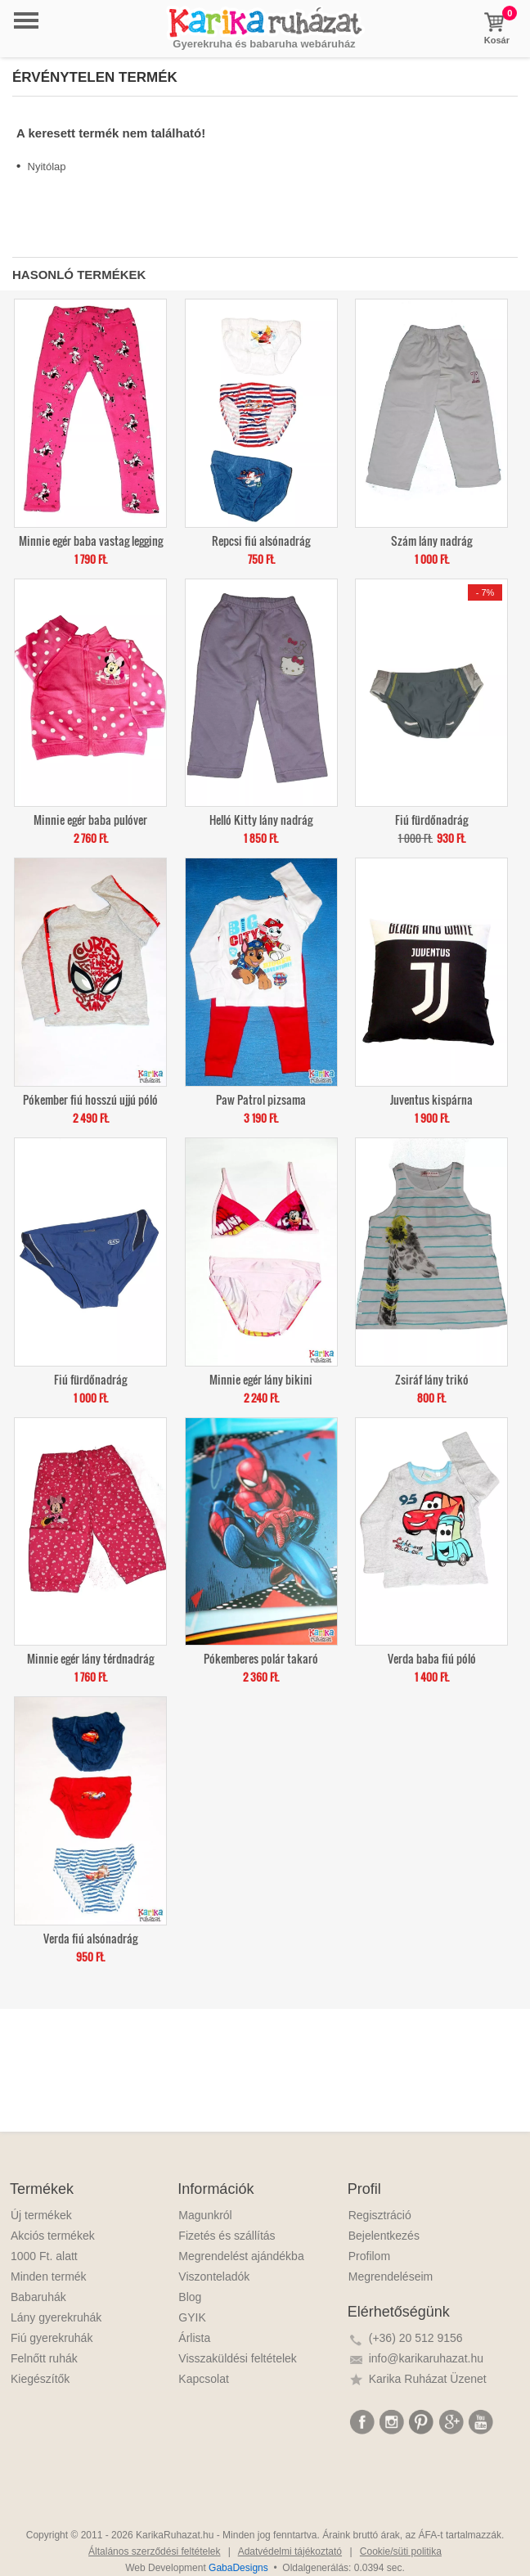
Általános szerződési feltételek (154, 2551)
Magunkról (204, 2215)
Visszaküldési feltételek (237, 2358)
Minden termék (49, 2276)
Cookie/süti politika (401, 2551)
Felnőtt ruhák (44, 2358)
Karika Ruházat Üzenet (428, 2378)
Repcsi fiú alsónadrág (261, 539)
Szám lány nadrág (431, 539)
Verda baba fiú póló (432, 1657)
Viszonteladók (213, 2276)
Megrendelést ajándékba (240, 2256)
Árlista (194, 2337)
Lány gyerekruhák (56, 2317)
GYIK (191, 2317)
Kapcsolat (203, 2378)
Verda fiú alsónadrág (90, 1937)
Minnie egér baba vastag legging (91, 539)
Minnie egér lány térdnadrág (90, 1657)
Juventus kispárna (431, 1098)
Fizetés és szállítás (226, 2235)
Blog (189, 2297)
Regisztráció (379, 2215)
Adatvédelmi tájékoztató (290, 2551)
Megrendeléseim (390, 2276)
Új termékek (41, 2215)
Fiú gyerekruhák (51, 2337)
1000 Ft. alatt (44, 2256)
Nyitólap (47, 166)
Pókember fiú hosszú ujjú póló (90, 1098)
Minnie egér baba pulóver (90, 818)
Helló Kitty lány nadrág (260, 818)
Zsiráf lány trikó (432, 1378)
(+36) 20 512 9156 (416, 2337)
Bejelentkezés (384, 2235)
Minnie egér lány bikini (260, 1378)
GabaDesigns (238, 2568)
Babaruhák (38, 2297)
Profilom (369, 2256)
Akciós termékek (53, 2235)
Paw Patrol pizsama (261, 1098)
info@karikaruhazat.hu (426, 2358)
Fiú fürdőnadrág (431, 818)
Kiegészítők (40, 2378)
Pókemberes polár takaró (261, 1657)
